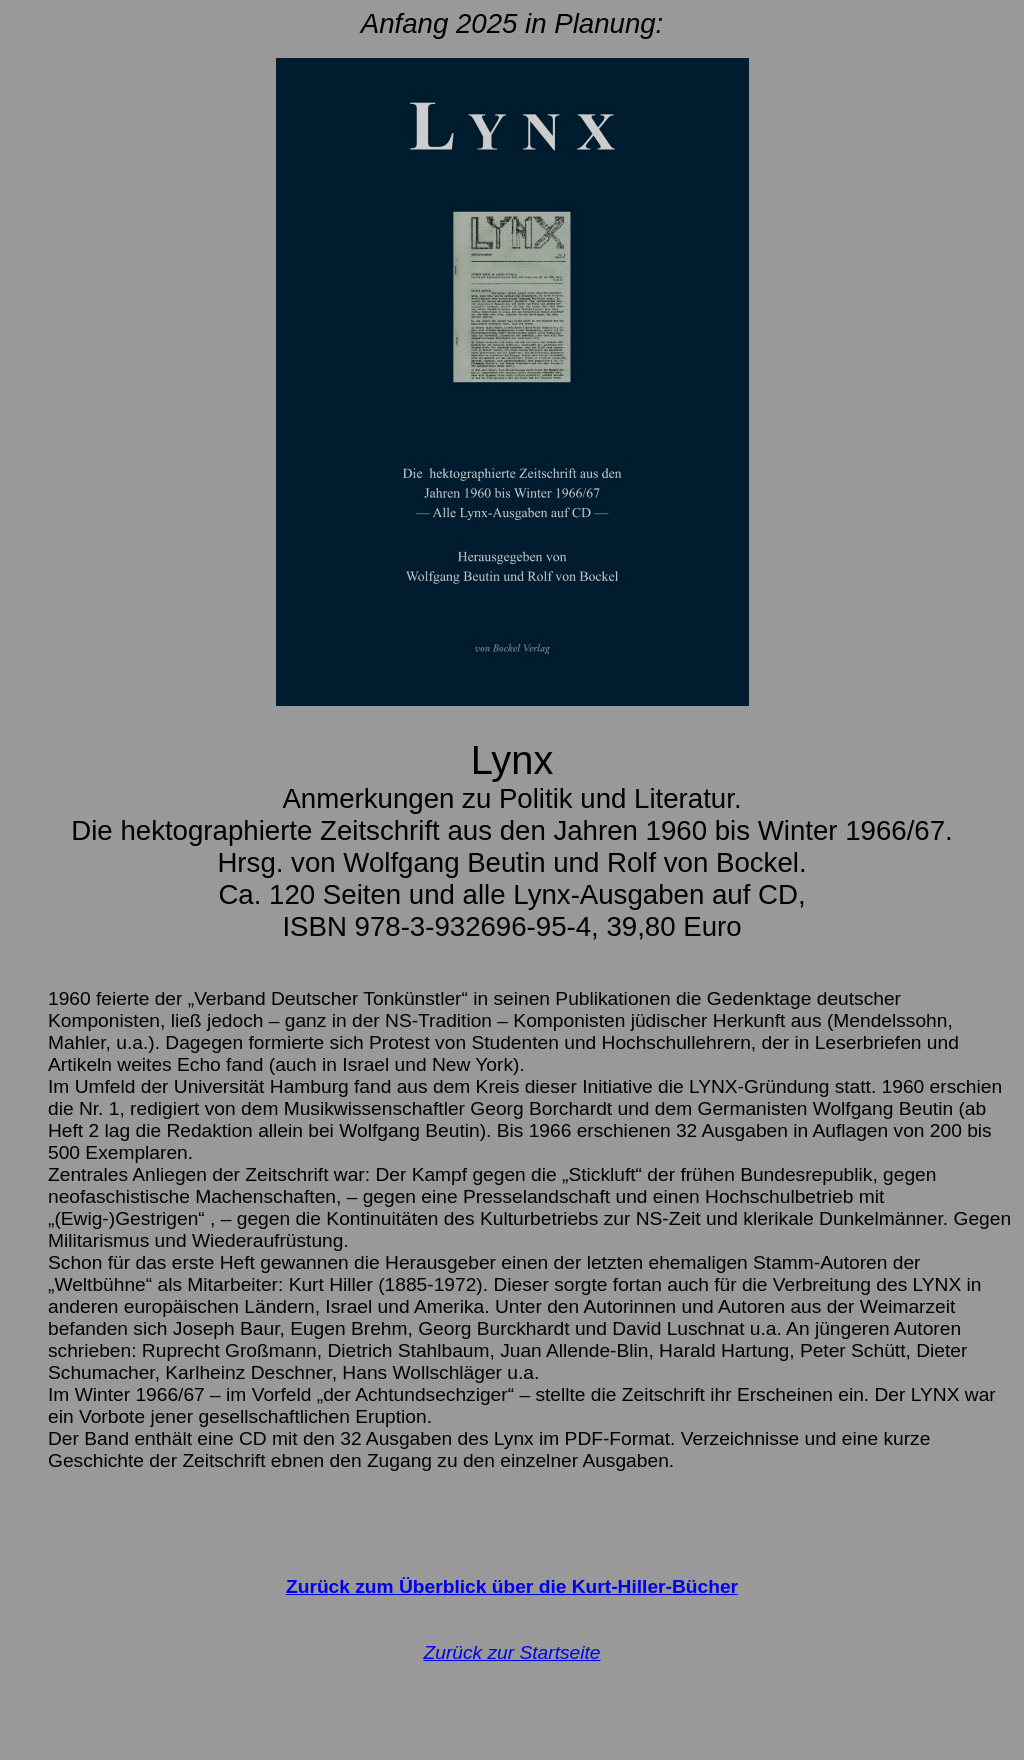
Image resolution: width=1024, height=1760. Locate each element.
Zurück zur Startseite (511, 1652)
